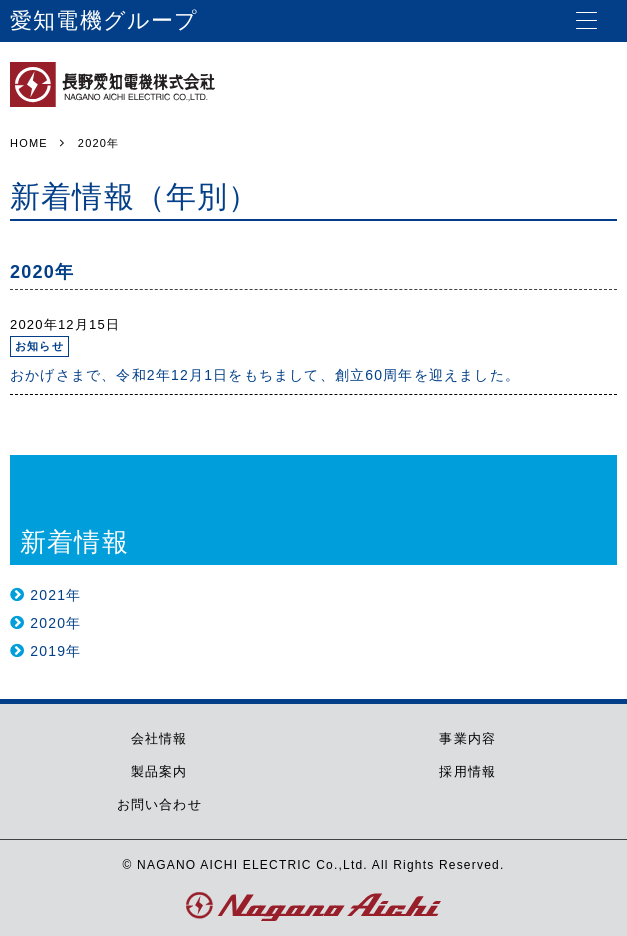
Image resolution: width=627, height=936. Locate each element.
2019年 (55, 651)
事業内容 (467, 738)
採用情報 (467, 771)
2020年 (55, 623)
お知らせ (39, 346)
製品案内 (159, 771)
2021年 (55, 595)
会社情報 (159, 738)
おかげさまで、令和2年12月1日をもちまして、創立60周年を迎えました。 (265, 375)
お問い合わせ (159, 804)
